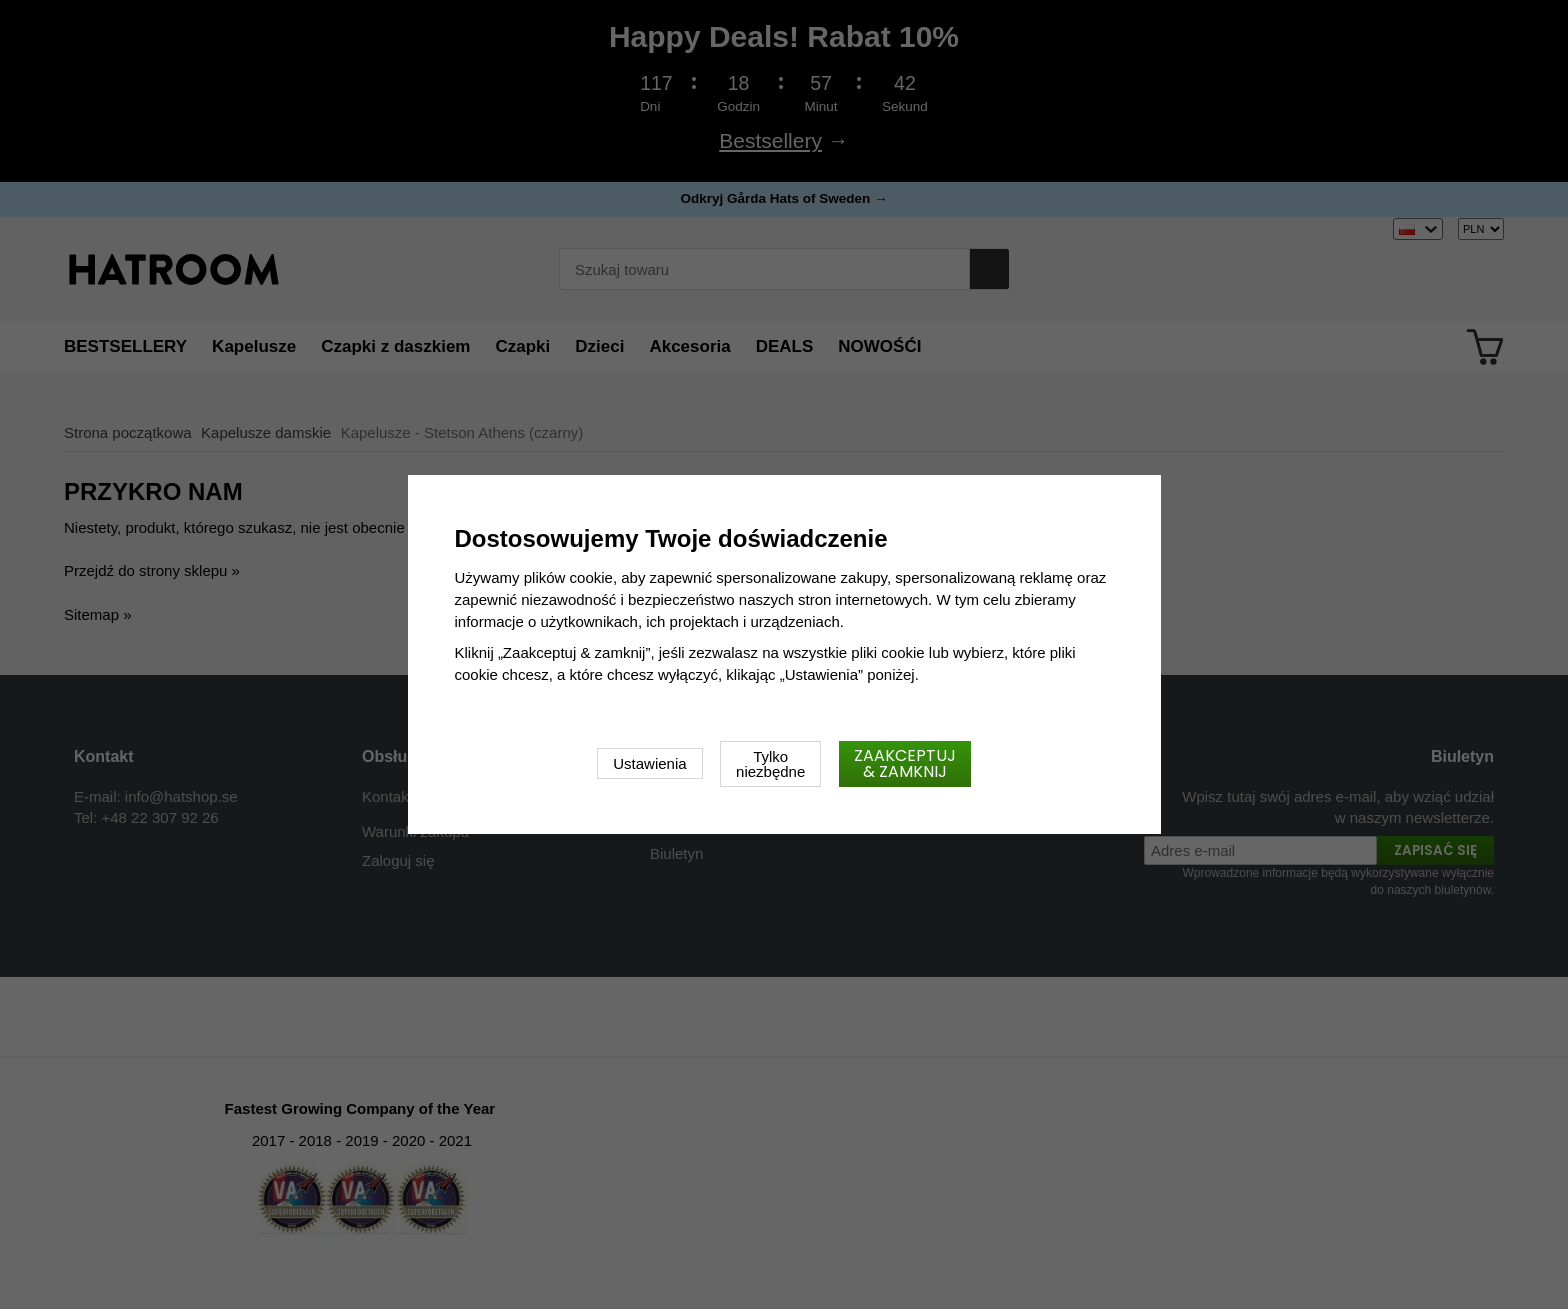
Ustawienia (649, 763)
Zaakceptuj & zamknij (905, 763)
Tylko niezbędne (770, 764)
